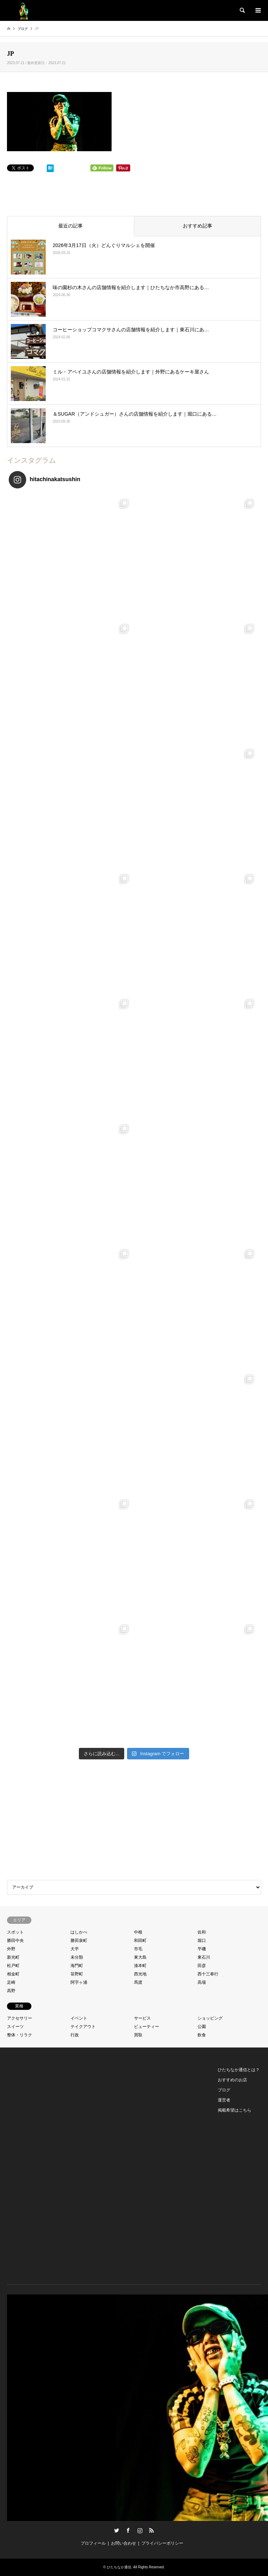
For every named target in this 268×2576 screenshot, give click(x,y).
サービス (142, 2018)
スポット (15, 1932)
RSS (151, 2530)
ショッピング (210, 2018)
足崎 (11, 1982)
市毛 (138, 1948)
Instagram (139, 2530)
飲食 (202, 2035)
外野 (11, 1948)
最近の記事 (70, 226)
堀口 (202, 1940)
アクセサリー (19, 2018)
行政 (74, 2035)
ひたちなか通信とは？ (239, 2069)
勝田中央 (15, 1940)
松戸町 (13, 1965)
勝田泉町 (78, 1940)
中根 (138, 1932)
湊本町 (140, 1965)
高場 (202, 1982)
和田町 (140, 1940)
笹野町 (76, 1974)
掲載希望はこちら (234, 2110)
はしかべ (78, 1932)
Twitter (116, 2530)
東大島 (140, 1957)
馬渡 (138, 1982)
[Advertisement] (134, 1821)
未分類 (76, 1957)
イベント (78, 2018)
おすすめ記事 (197, 226)
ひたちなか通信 (119, 2567)
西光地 (140, 1974)
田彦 (202, 1965)
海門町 (76, 1965)
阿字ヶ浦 (78, 1982)
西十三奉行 (208, 1974)
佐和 (202, 1932)
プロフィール (93, 2543)
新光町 (13, 1957)
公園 (202, 2026)
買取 (138, 2035)
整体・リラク (19, 2035)
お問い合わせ (123, 2543)
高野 (11, 1990)
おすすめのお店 (232, 2079)
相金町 (13, 1974)
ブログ (224, 2090)
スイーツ (15, 2026)
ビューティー (146, 2026)
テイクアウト (83, 2026)
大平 (74, 1948)
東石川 (204, 1957)
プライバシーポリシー (162, 2543)
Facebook (128, 2530)
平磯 (202, 1948)
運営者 (224, 2100)
